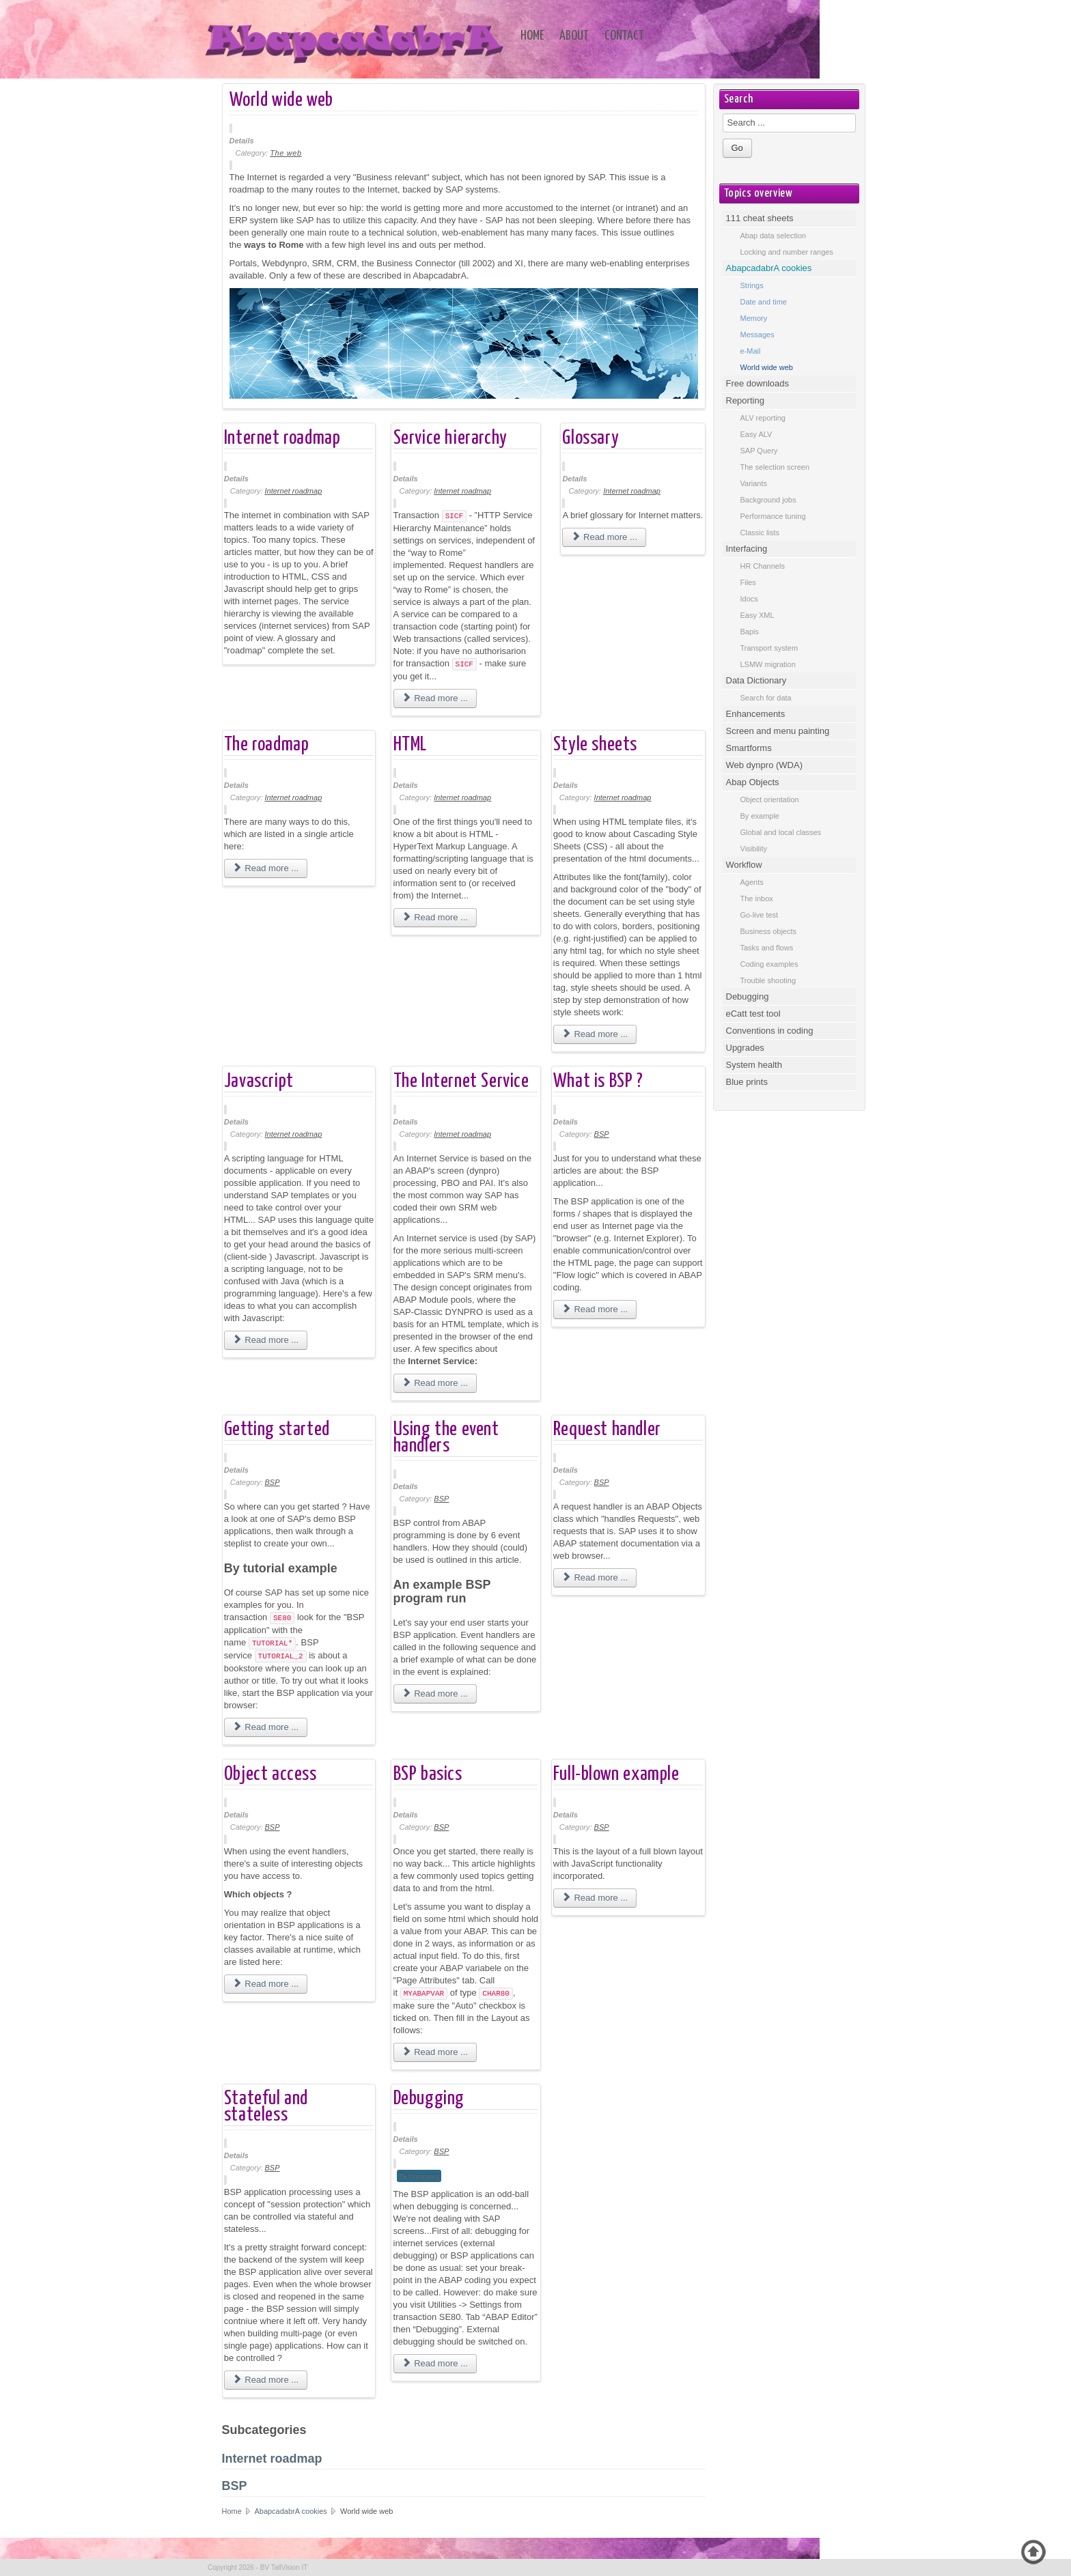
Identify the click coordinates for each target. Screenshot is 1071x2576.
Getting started (277, 1429)
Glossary (590, 438)
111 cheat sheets (760, 218)
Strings (752, 285)
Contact (624, 36)
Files (748, 582)
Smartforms (749, 748)
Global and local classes (781, 832)
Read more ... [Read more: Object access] (265, 1984)
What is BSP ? (598, 1081)
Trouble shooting (768, 980)
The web (285, 153)
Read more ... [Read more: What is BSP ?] (595, 1309)
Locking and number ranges (786, 252)
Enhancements (755, 714)
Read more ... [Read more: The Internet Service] (435, 1383)
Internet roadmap (282, 438)
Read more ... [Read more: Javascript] (265, 1340)
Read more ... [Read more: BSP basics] (435, 2052)
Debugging (428, 2098)
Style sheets (595, 744)
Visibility (754, 849)
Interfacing (747, 548)
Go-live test (759, 915)
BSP (601, 1134)
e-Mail (750, 351)
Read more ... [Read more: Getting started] (265, 1727)
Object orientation (769, 799)
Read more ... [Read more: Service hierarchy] (435, 698)
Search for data (766, 698)
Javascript (259, 1081)
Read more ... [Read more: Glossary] (604, 537)
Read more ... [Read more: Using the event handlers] (435, 1693)
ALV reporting (762, 418)
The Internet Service (461, 1081)
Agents (752, 882)
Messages (757, 334)
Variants (754, 483)
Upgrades (745, 1048)
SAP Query (759, 451)
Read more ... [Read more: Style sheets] (595, 1034)
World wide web (281, 100)
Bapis (750, 631)
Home (532, 36)
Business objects (768, 931)
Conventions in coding (769, 1030)
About (574, 36)
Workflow (744, 865)
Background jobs (768, 500)
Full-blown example (616, 1774)
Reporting (745, 400)
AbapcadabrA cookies (291, 2511)
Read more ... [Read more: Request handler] (595, 1577)
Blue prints (747, 1082)
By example (759, 816)
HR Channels (762, 566)
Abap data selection (773, 235)
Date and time (763, 302)
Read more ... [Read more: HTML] (435, 917)
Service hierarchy (450, 438)
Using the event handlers (446, 1438)
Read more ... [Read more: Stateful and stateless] (265, 2380)
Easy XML (757, 615)
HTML (410, 744)
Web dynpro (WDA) (764, 765)
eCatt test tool (753, 1013)
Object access (270, 1774)
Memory (754, 318)
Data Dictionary (756, 680)
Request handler (607, 1429)
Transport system (769, 648)
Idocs (749, 599)
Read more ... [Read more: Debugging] (435, 2363)
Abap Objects (752, 782)
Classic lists (759, 532)
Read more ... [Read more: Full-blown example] (595, 1898)
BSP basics (427, 1774)
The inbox (756, 898)
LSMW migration (768, 664)
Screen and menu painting (778, 731)
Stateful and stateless (266, 2107)
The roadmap (266, 744)
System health (754, 1065)
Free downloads (758, 383)
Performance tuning (773, 516)
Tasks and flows (767, 948)
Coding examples (769, 964)
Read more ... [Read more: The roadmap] (265, 868)
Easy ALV (756, 434)
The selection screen (775, 467)
